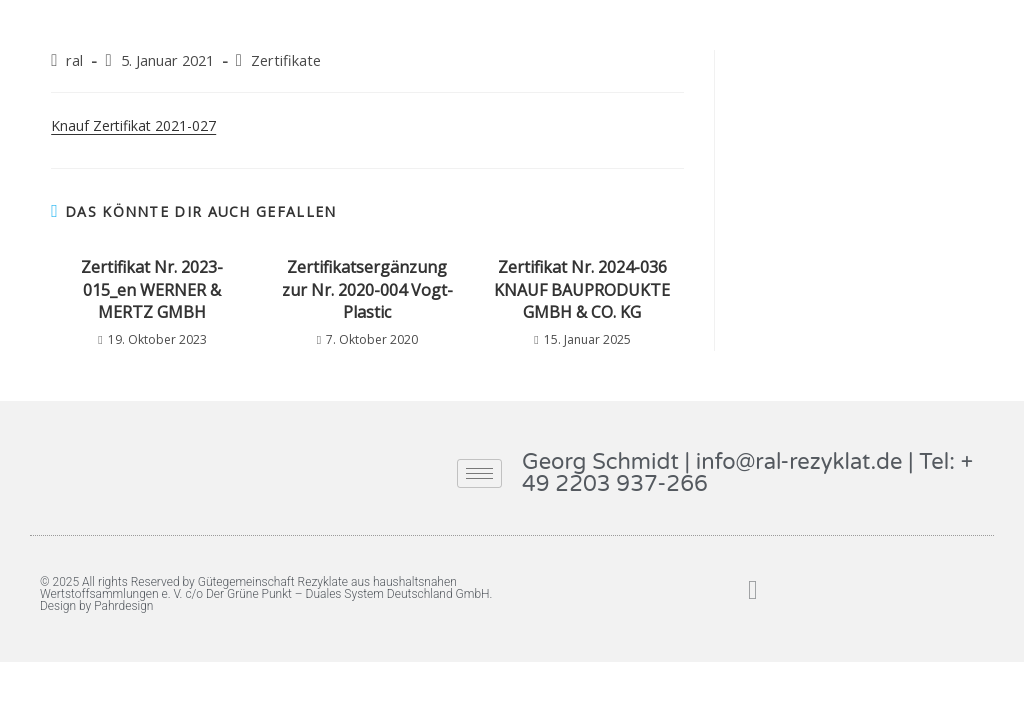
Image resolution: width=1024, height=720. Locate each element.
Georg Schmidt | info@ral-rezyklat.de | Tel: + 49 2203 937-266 (747, 473)
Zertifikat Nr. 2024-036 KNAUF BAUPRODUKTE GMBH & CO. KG (582, 289)
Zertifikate (286, 60)
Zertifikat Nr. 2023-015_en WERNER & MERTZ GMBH (152, 289)
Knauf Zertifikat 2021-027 (133, 125)
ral (74, 60)
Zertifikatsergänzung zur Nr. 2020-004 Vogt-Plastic (367, 289)
